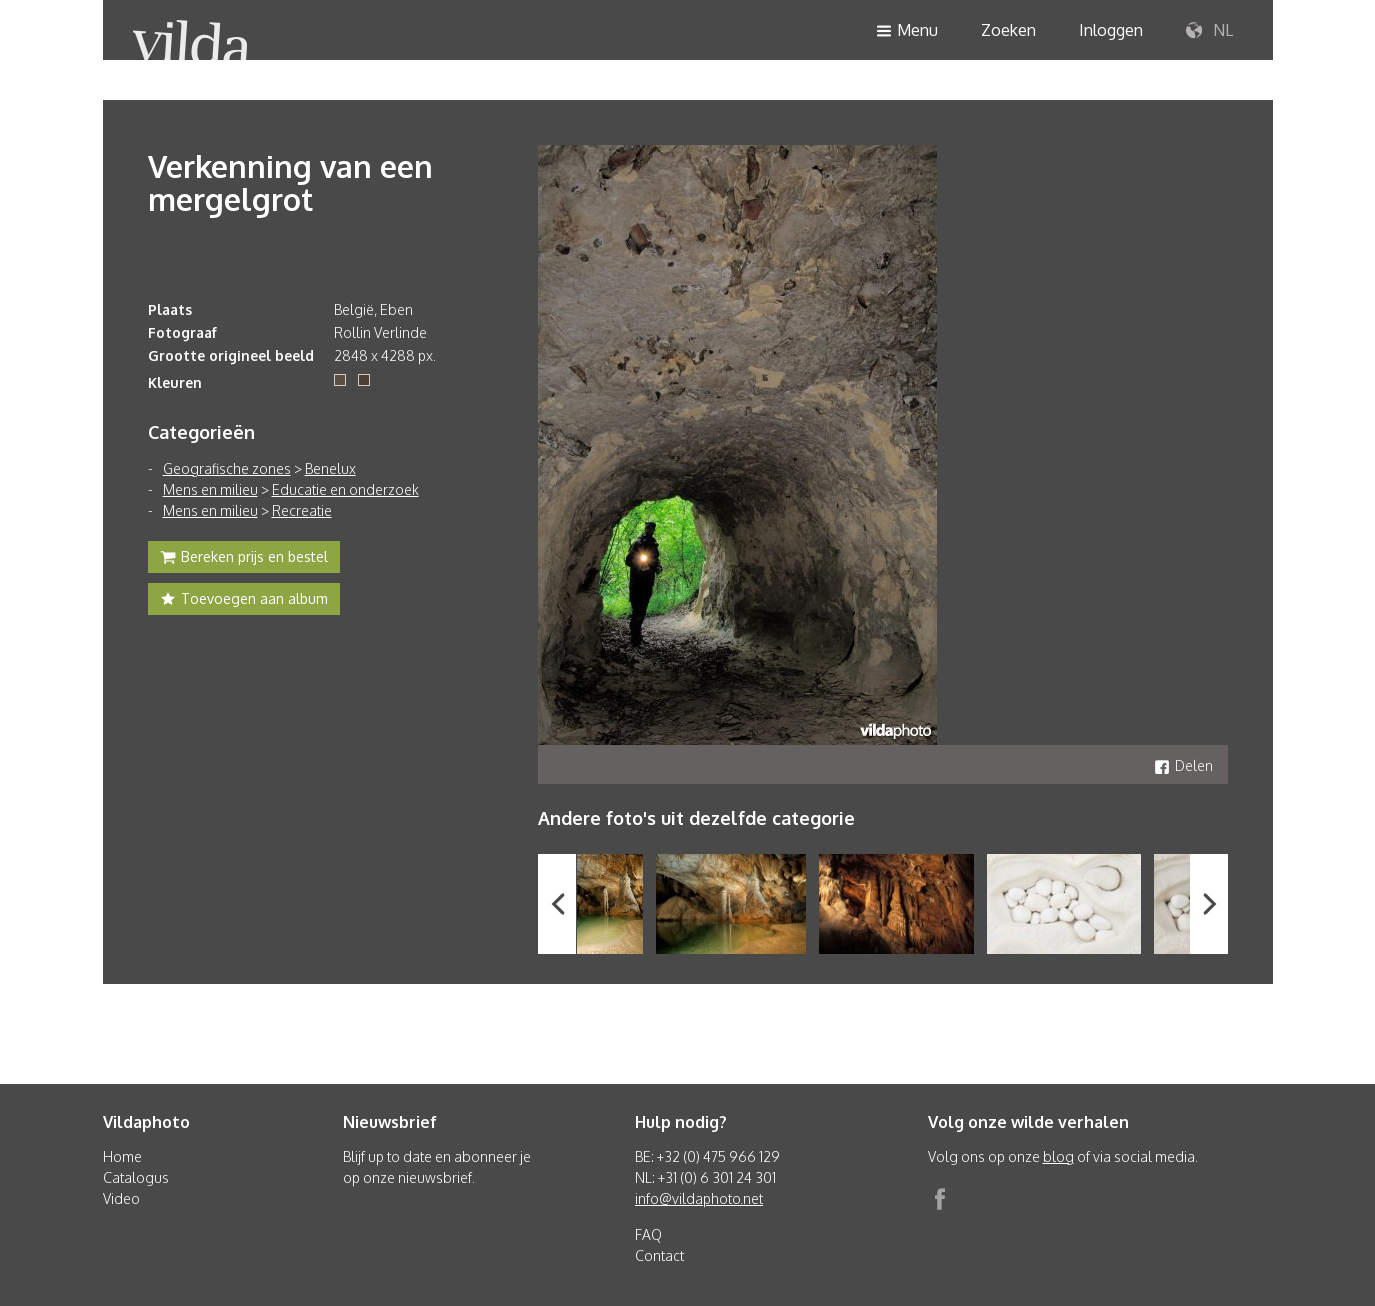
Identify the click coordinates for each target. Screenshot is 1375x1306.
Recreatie (302, 510)
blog (1058, 1156)
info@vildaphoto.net (699, 1198)
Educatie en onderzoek (345, 489)
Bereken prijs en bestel (244, 559)
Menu (907, 31)
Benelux (330, 468)
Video (121, 1198)
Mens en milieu (210, 489)
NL (1209, 31)
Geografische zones (227, 468)
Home (122, 1156)
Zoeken (1008, 30)
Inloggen (1111, 30)
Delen (1183, 765)
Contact (659, 1255)
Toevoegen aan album (244, 601)
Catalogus (136, 1177)
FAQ (648, 1234)
